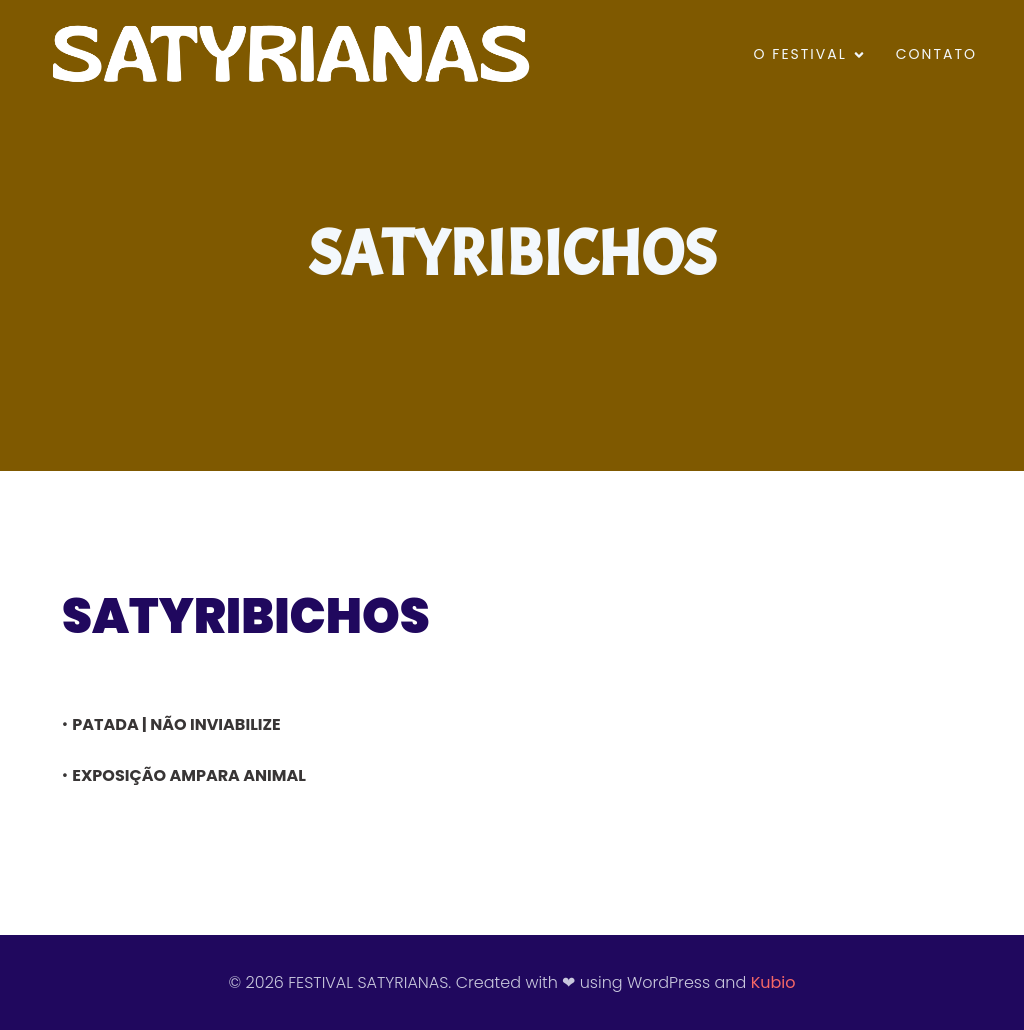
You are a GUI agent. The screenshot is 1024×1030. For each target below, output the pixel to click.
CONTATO (936, 54)
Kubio (773, 982)
